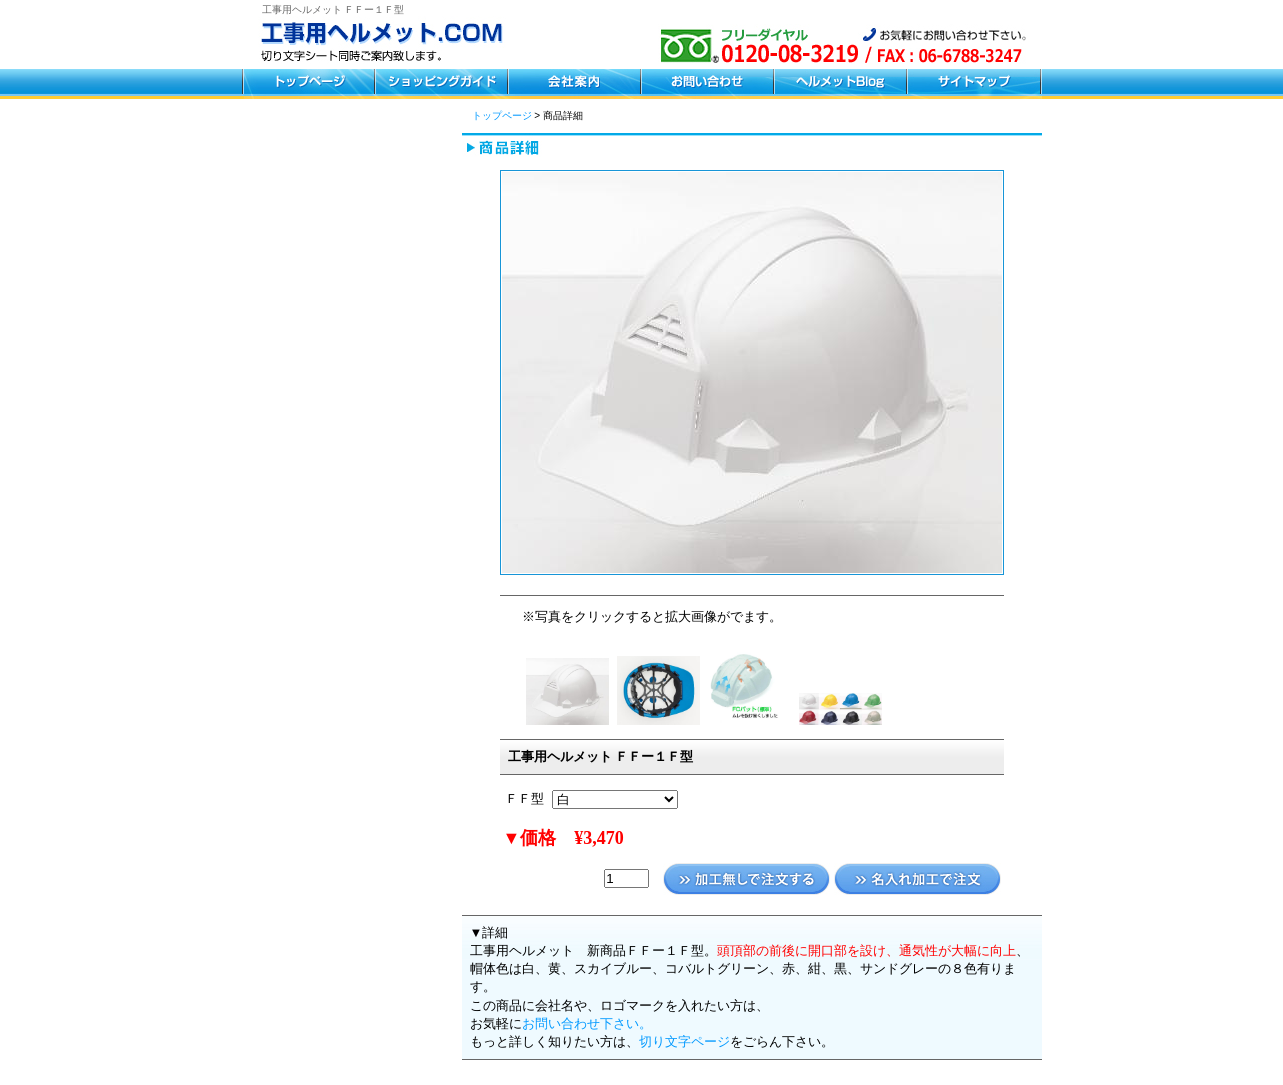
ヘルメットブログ (839, 84)
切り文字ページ (684, 1041)
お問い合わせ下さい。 (587, 1023)
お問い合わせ (706, 84)
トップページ (308, 84)
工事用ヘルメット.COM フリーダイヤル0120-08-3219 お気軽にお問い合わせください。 (392, 44)
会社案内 (573, 84)
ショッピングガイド (440, 84)
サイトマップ (974, 84)
